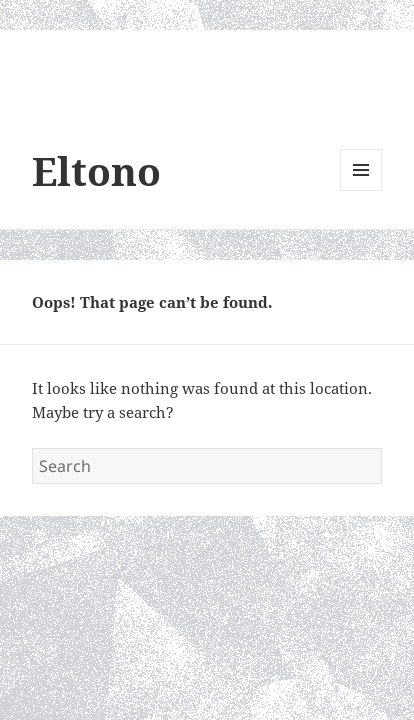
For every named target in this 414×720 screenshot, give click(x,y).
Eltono (96, 170)
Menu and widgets (361, 190)
